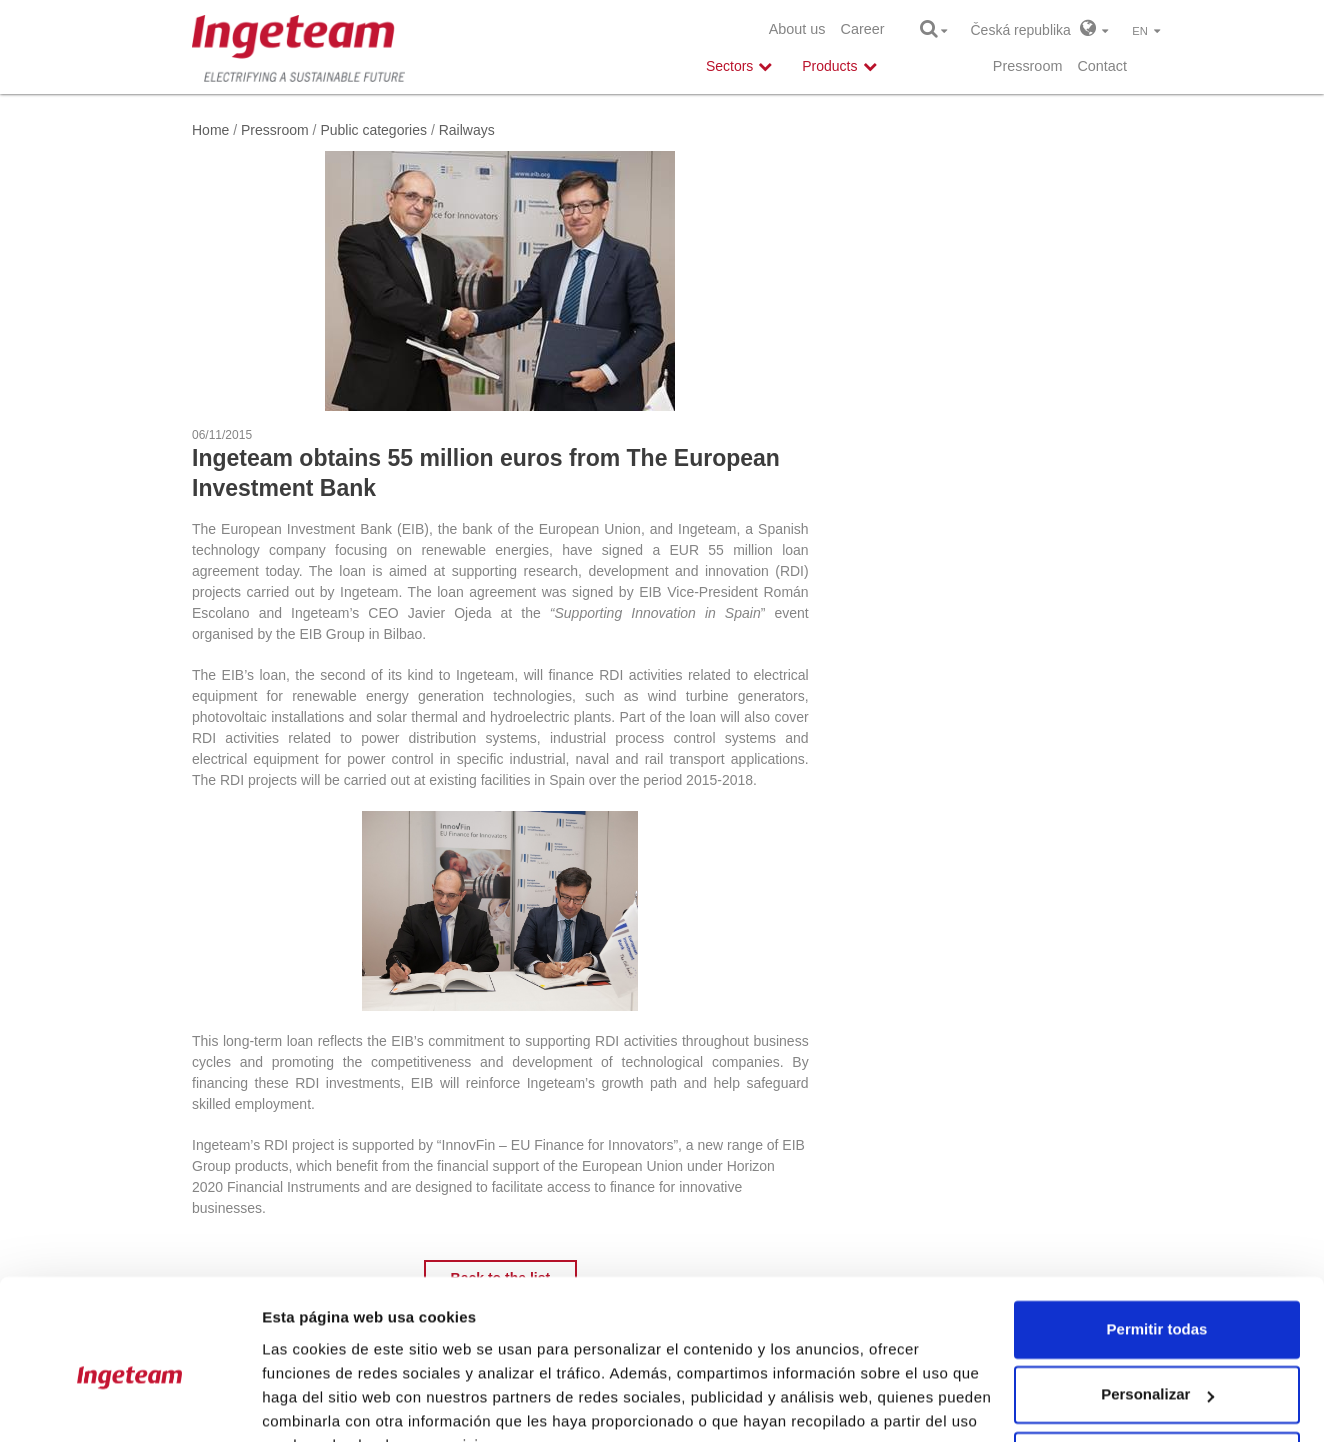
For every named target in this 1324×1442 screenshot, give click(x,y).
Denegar (1157, 1362)
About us (797, 29)
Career (863, 29)
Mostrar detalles (320, 1402)
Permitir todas (1157, 1231)
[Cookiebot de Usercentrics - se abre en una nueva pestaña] (129, 1403)
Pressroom (1028, 66)
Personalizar (1157, 1296)
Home (210, 130)
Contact (1102, 66)
